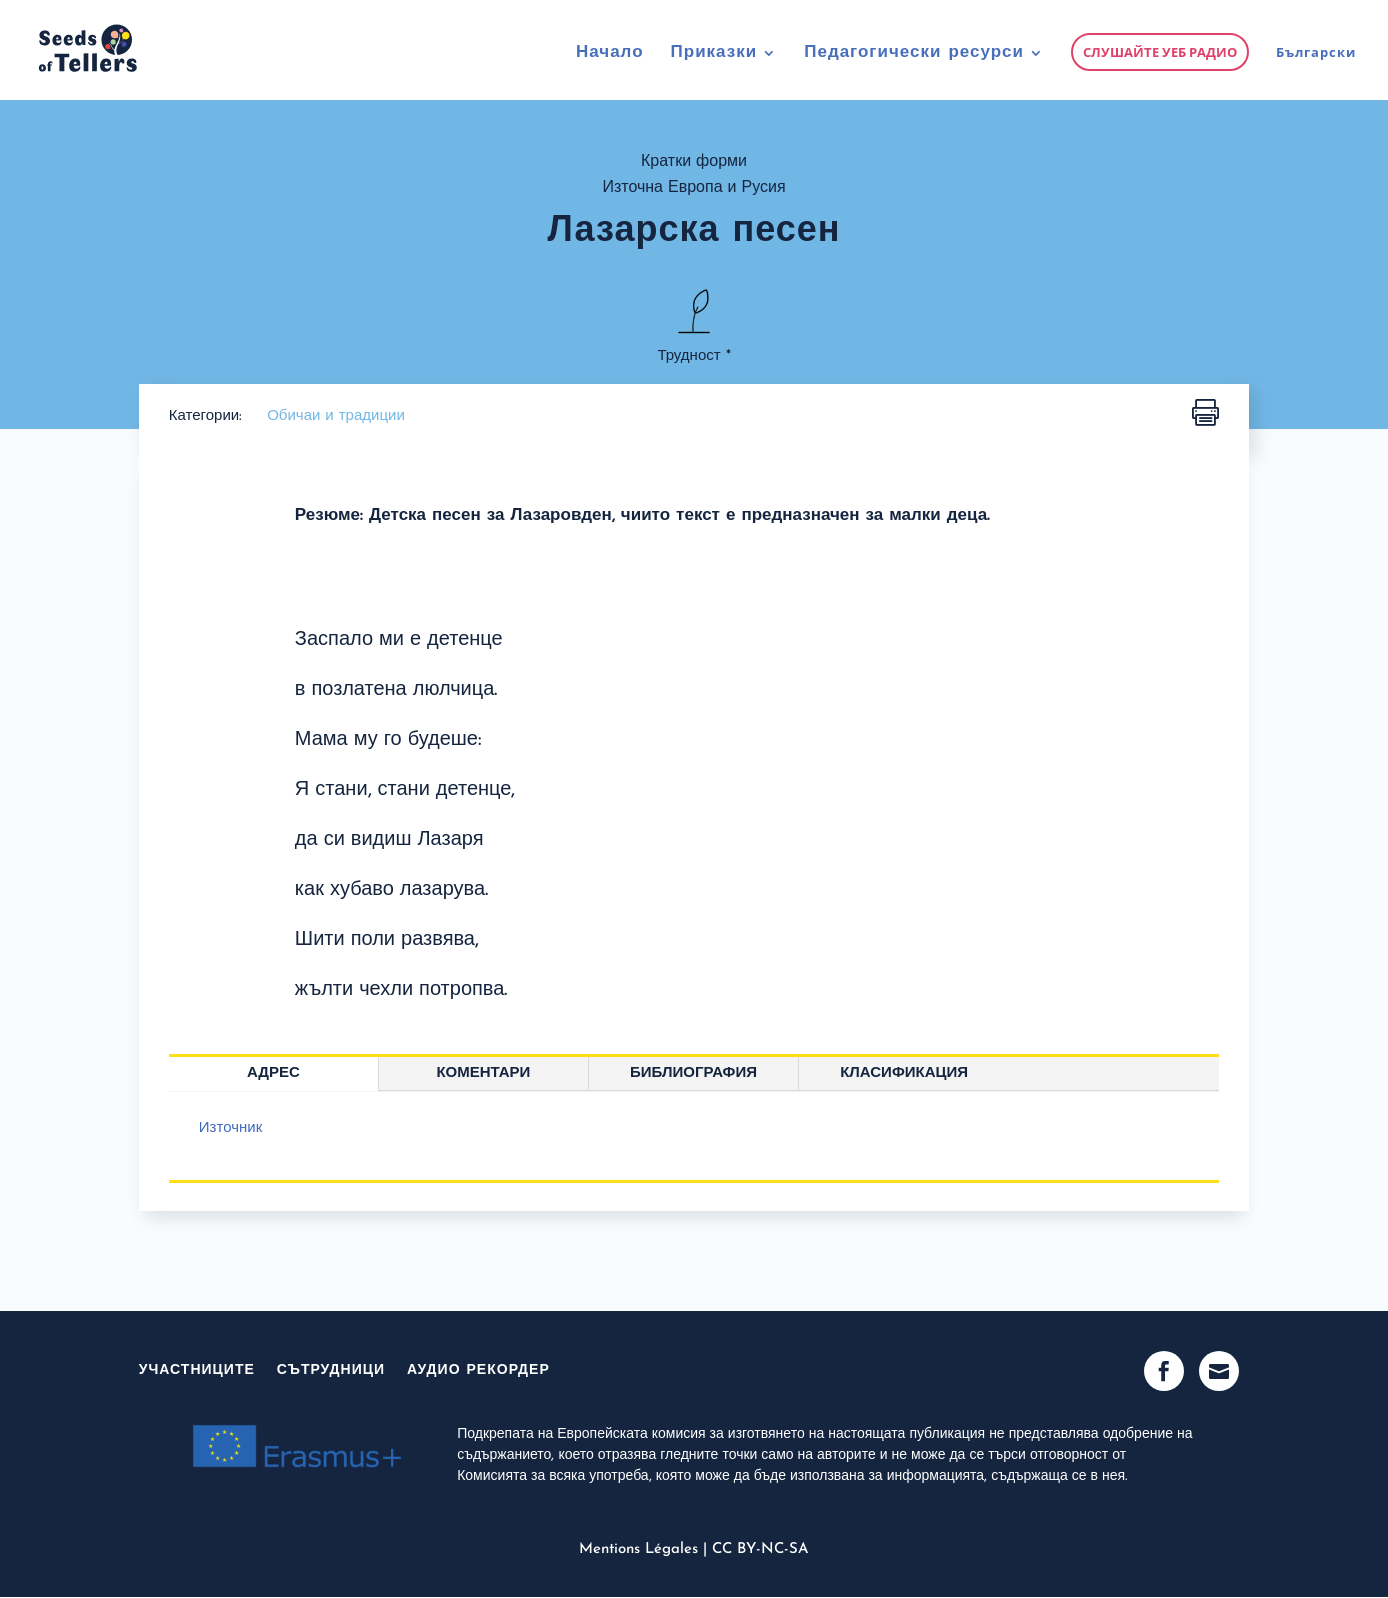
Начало (610, 53)
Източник (230, 1128)
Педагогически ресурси (914, 53)
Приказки (714, 53)
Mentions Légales (638, 1549)
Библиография (693, 1073)
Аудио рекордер (478, 1370)
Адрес (273, 1073)
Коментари (483, 1073)
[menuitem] (1316, 72)
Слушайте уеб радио (1160, 52)
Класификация (904, 1073)
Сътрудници (331, 1370)
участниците (197, 1370)
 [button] (1205, 413)
